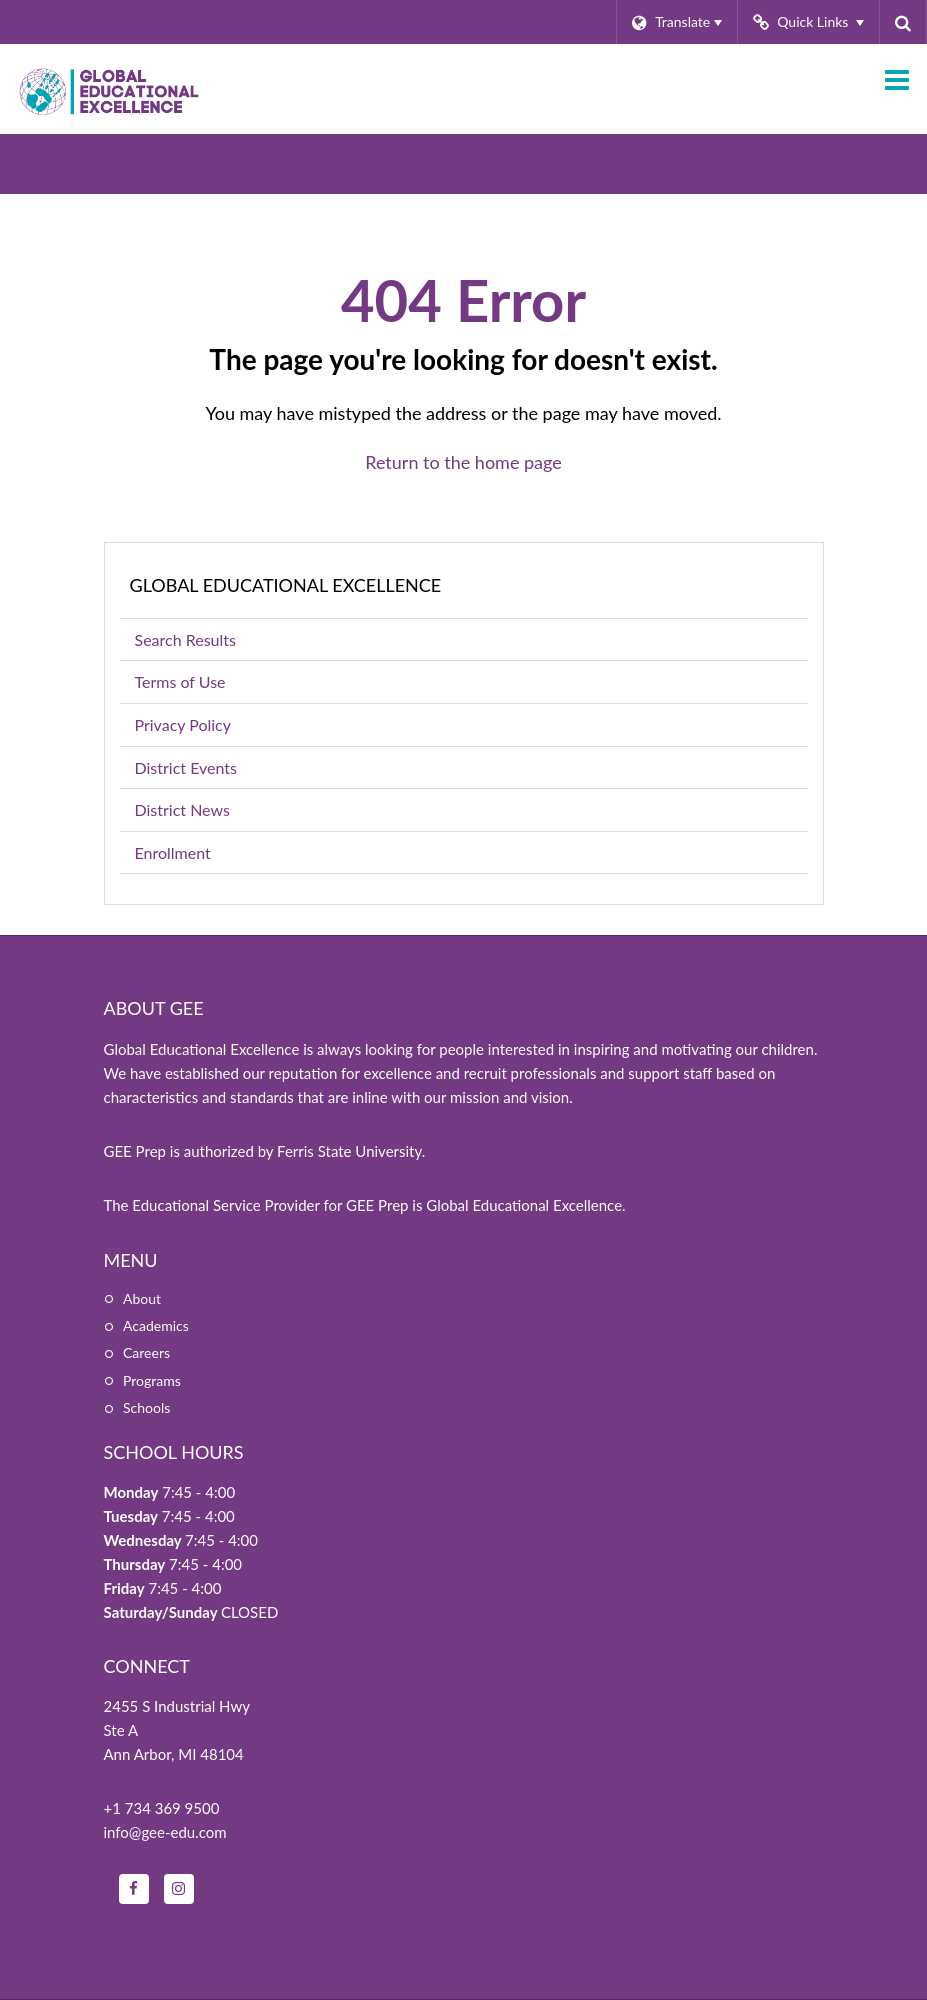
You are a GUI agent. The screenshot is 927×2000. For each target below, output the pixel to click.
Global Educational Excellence (286, 585)
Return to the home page (463, 462)
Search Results (185, 639)
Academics (156, 1325)
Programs (152, 1380)
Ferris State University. (351, 1151)
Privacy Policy (183, 724)
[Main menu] (897, 79)
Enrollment (202, 856)
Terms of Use (180, 681)
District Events (186, 767)
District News (182, 809)
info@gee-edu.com (165, 1832)
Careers (146, 1352)
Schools (146, 1407)
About (142, 1298)
